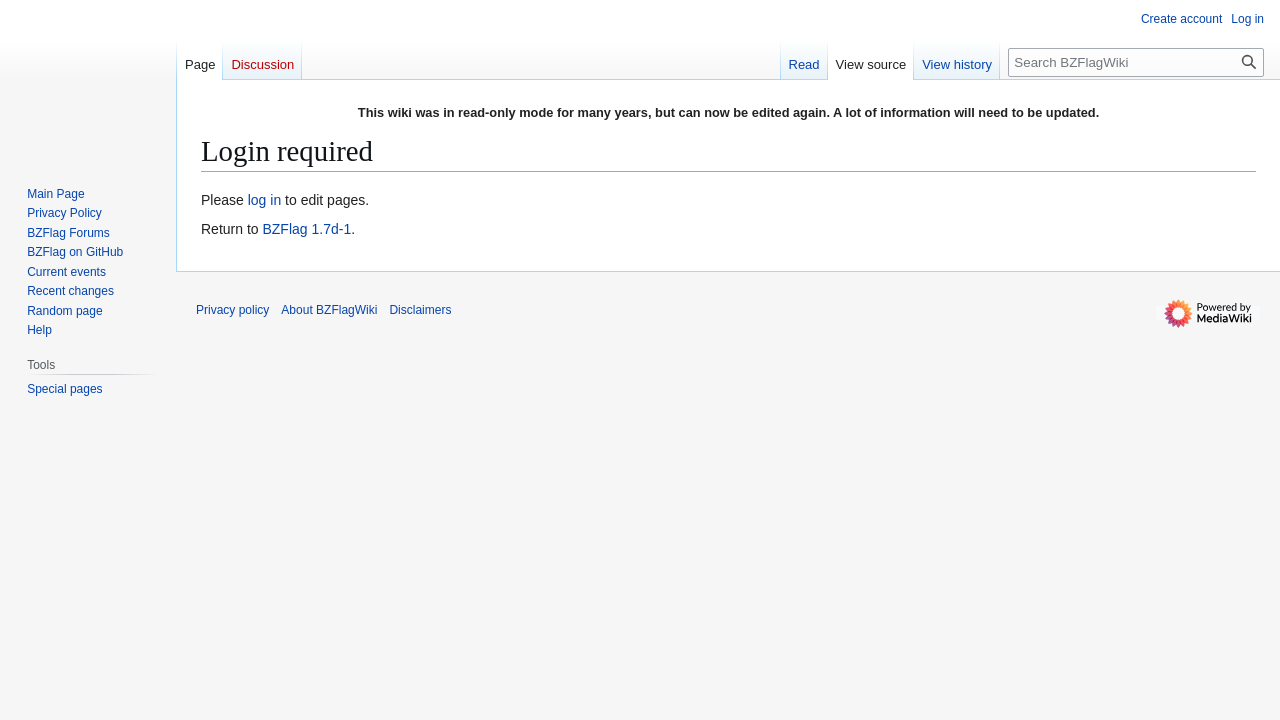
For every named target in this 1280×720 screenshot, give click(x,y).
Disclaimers (420, 310)
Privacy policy (232, 310)
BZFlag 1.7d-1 (306, 229)
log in (264, 200)
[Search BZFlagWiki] (1136, 62)
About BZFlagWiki (329, 310)
